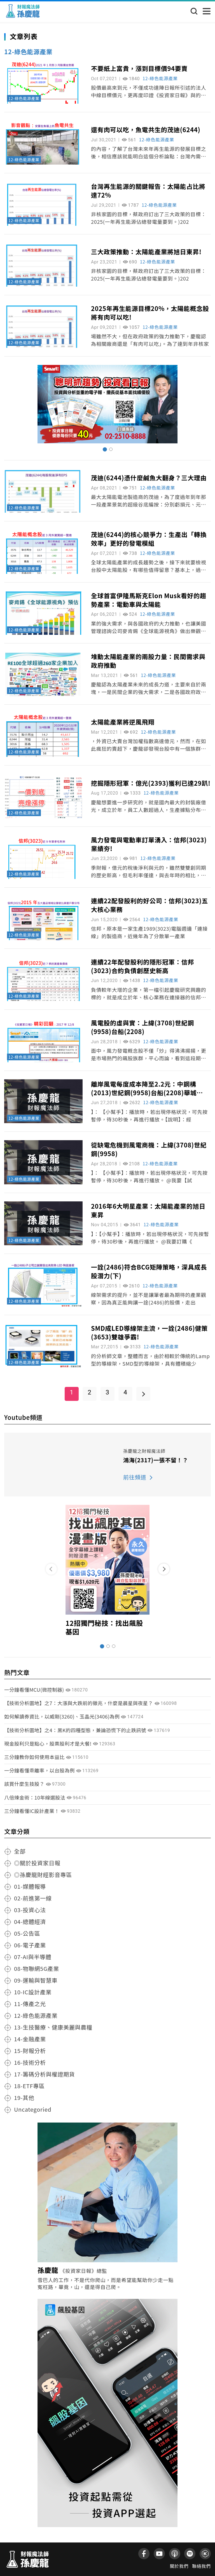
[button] (163, 1569)
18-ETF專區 (29, 2086)
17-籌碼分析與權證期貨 (44, 2074)
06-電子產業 (30, 1945)
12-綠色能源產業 (23, 98)
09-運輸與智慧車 (35, 1980)
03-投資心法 (30, 1910)
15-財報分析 (30, 2051)
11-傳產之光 (30, 2004)
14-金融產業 (30, 2039)
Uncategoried (33, 2109)
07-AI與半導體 (32, 1957)
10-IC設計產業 (33, 1992)
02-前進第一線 (33, 1898)
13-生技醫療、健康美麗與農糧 (53, 2027)
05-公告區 (27, 1933)
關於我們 (179, 2566)
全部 (19, 1851)
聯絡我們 (201, 2566)
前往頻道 (134, 1477)
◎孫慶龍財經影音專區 (43, 1875)
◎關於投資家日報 (37, 1863)
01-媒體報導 (30, 1886)
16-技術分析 (30, 2062)
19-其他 (24, 2097)
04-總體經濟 (30, 1921)
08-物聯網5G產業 (36, 1968)
